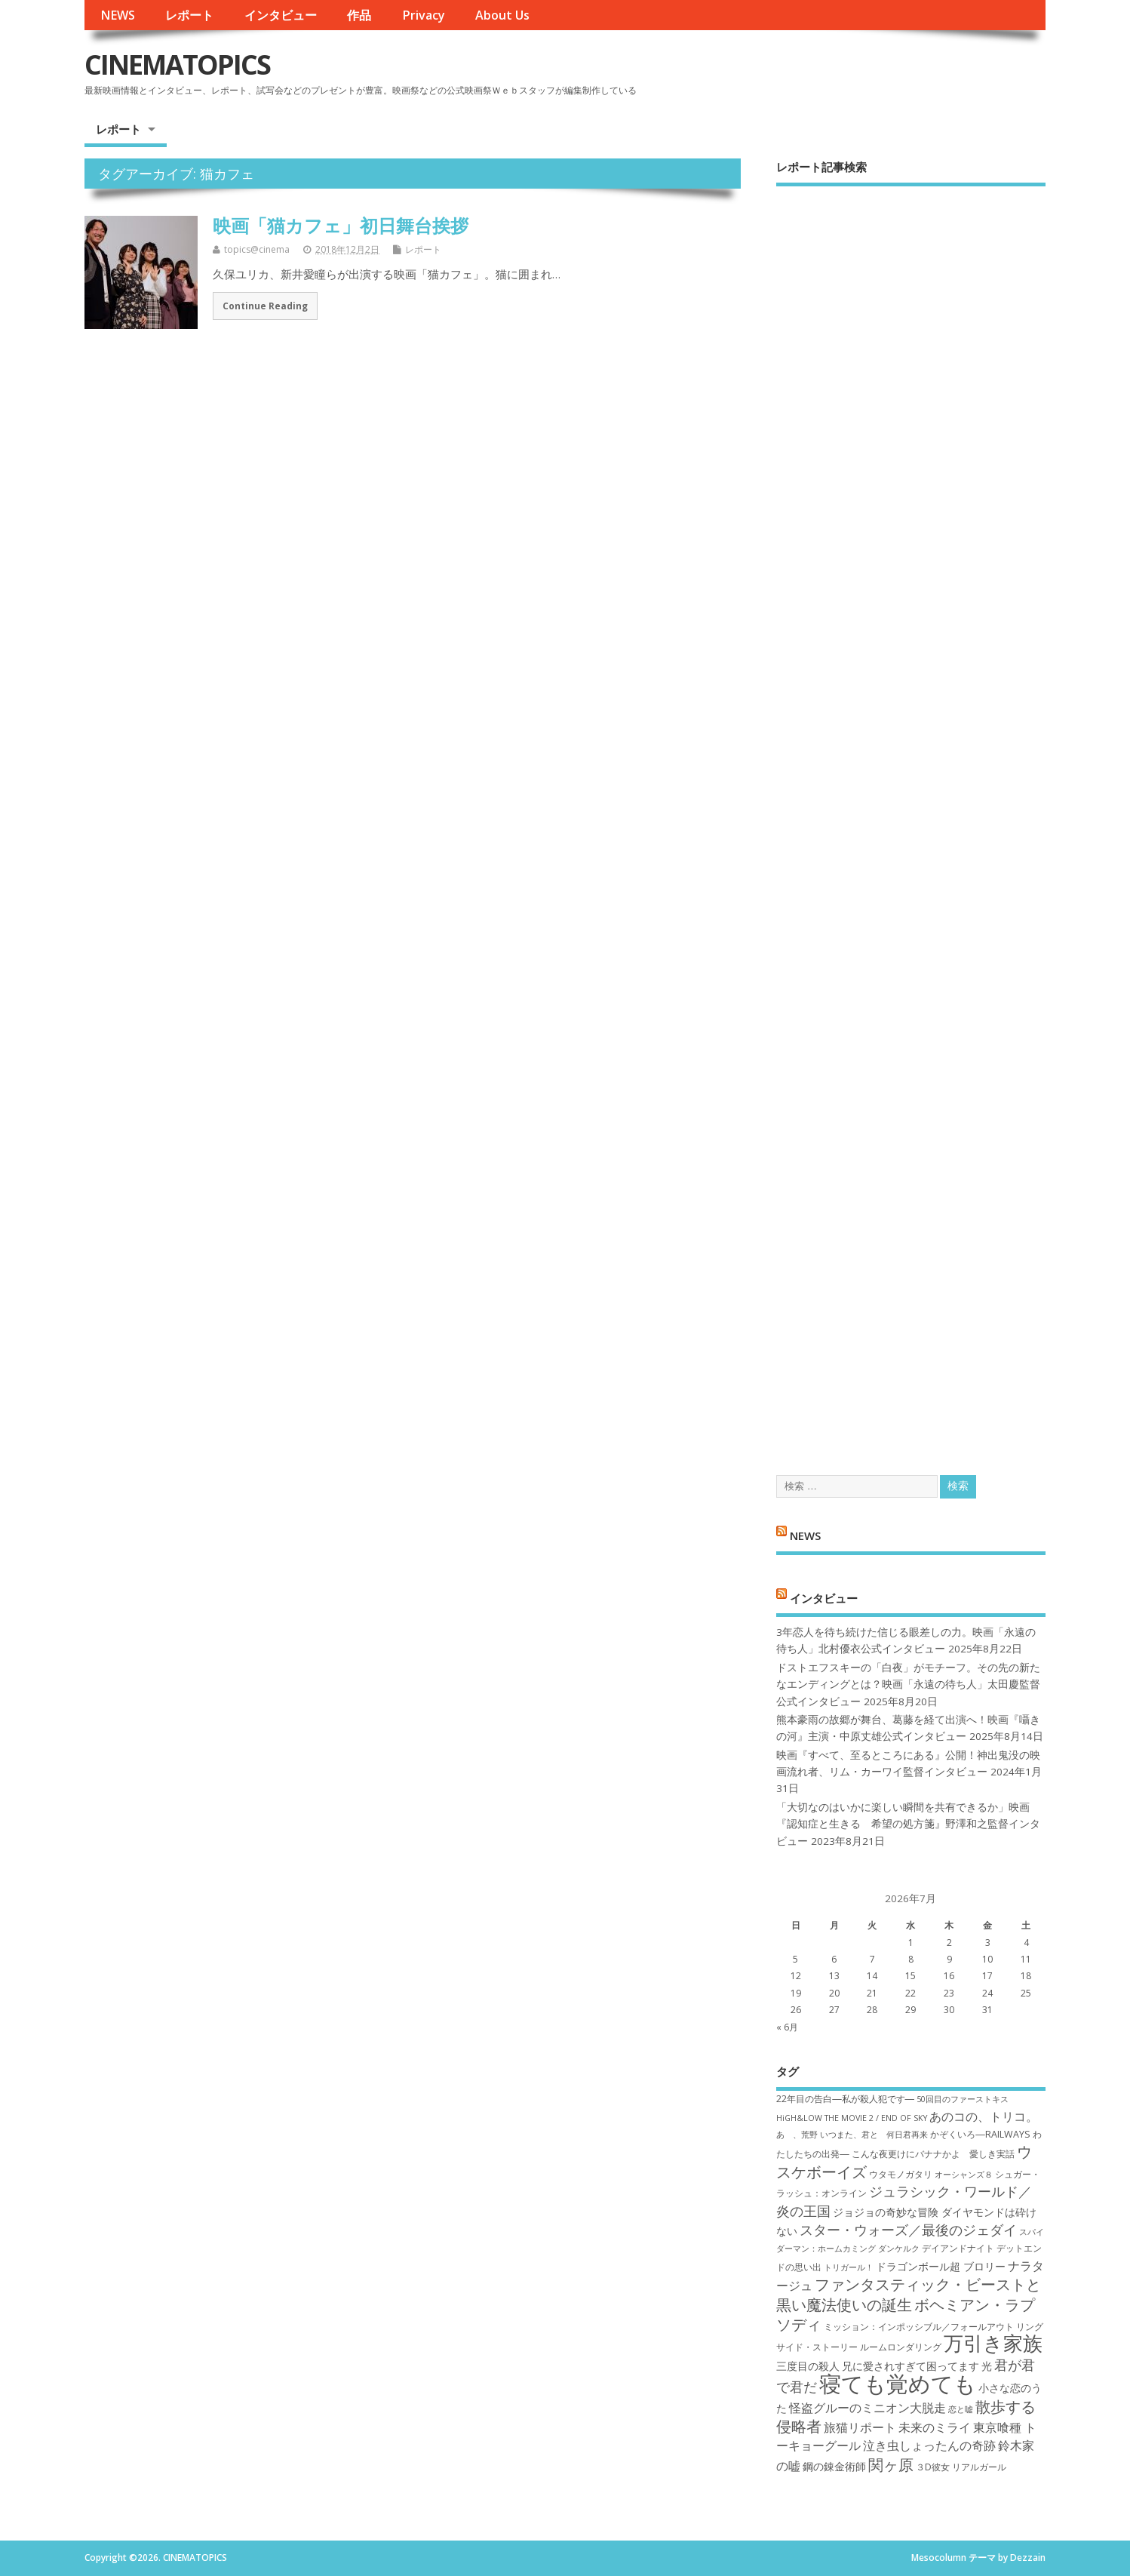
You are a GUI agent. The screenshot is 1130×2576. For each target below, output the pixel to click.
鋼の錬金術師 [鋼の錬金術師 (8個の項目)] (834, 2466)
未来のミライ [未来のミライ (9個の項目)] (934, 2427)
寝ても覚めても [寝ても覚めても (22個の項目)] (897, 2384)
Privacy (423, 15)
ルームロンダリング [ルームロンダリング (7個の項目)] (900, 2347)
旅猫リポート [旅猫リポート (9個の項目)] (860, 2427)
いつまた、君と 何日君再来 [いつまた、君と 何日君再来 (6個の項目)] (874, 2134)
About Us (502, 15)
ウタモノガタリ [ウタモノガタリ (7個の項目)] (900, 2174)
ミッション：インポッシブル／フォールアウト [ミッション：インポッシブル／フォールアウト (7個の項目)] (919, 2326)
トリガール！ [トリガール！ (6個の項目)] (849, 2267)
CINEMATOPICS (177, 64)
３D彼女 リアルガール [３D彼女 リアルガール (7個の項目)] (961, 2467)
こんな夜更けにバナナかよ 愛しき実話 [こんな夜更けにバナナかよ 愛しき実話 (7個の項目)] (933, 2153)
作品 (359, 15)
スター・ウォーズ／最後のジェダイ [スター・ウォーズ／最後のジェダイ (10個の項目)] (908, 2230)
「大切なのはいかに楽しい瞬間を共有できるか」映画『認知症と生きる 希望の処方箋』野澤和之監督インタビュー (908, 1824)
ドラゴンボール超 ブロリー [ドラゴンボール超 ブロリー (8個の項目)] (941, 2266)
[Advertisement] (911, 817)
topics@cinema (257, 249)
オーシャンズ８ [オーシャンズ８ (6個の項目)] (964, 2174)
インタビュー (280, 15)
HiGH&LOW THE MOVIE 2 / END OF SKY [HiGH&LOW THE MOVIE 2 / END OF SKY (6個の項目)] (851, 2118)
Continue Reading (265, 306)
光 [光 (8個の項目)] (986, 2366)
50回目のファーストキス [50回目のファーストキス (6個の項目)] (963, 2099)
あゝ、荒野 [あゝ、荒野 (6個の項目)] (797, 2134)
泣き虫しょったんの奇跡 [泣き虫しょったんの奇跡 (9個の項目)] (929, 2445)
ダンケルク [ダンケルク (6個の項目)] (899, 2248)
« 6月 (787, 2027)
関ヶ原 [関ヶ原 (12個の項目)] (891, 2464)
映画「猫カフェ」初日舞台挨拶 (340, 225)
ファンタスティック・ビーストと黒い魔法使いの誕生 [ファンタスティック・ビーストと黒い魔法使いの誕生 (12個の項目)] (908, 2293)
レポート (189, 15)
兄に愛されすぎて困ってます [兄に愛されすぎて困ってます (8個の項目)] (910, 2366)
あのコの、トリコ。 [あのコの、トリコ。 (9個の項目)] (983, 2116)
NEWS (117, 15)
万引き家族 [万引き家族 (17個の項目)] (993, 2343)
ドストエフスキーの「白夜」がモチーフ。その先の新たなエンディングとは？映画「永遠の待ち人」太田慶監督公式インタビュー (908, 1684)
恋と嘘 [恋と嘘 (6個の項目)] (960, 2409)
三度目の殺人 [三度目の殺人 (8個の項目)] (808, 2366)
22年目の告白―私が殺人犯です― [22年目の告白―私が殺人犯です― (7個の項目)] (845, 2098)
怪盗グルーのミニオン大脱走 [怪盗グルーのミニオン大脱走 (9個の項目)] (867, 2407)
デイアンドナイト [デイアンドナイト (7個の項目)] (958, 2248)
